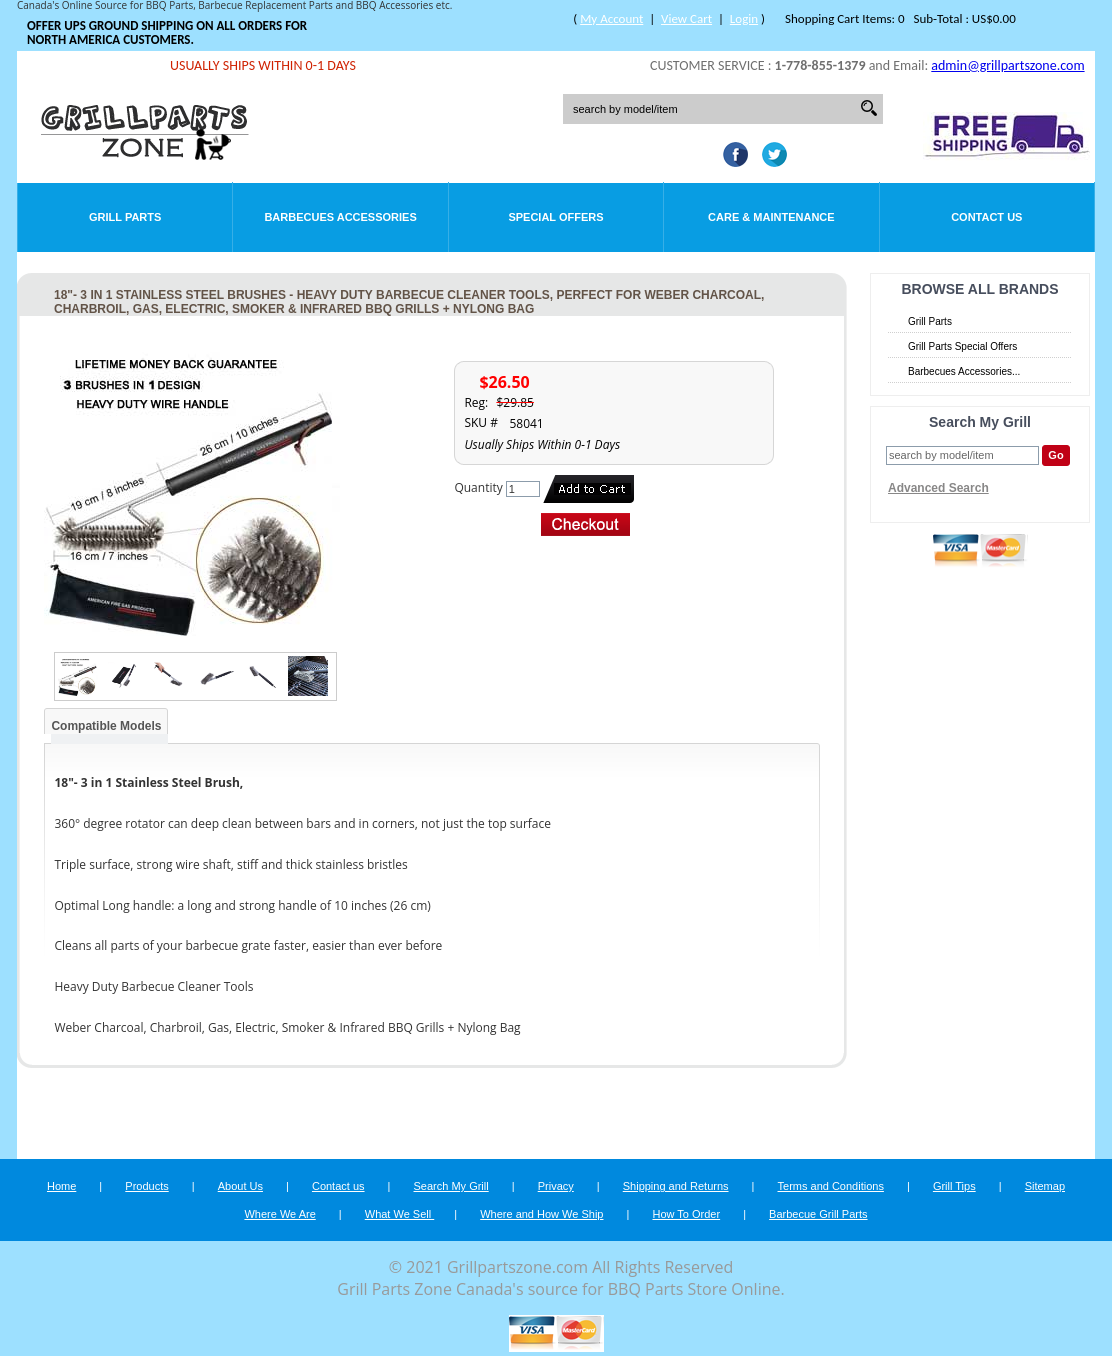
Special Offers (555, 217)
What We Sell (400, 1214)
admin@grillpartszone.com (1007, 65)
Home (61, 1186)
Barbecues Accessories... (964, 371)
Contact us (338, 1186)
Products (146, 1186)
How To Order (686, 1214)
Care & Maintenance (771, 217)
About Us (240, 1186)
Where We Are (279, 1214)
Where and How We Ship (541, 1214)
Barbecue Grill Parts (818, 1214)
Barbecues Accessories (340, 217)
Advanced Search (938, 488)
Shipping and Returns (676, 1186)
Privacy (556, 1186)
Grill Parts (125, 217)
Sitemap (1045, 1186)
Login (744, 18)
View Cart (686, 18)
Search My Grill (451, 1186)
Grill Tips (954, 1186)
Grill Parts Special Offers (962, 346)
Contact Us (986, 217)
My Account (611, 18)
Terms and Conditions (831, 1186)
